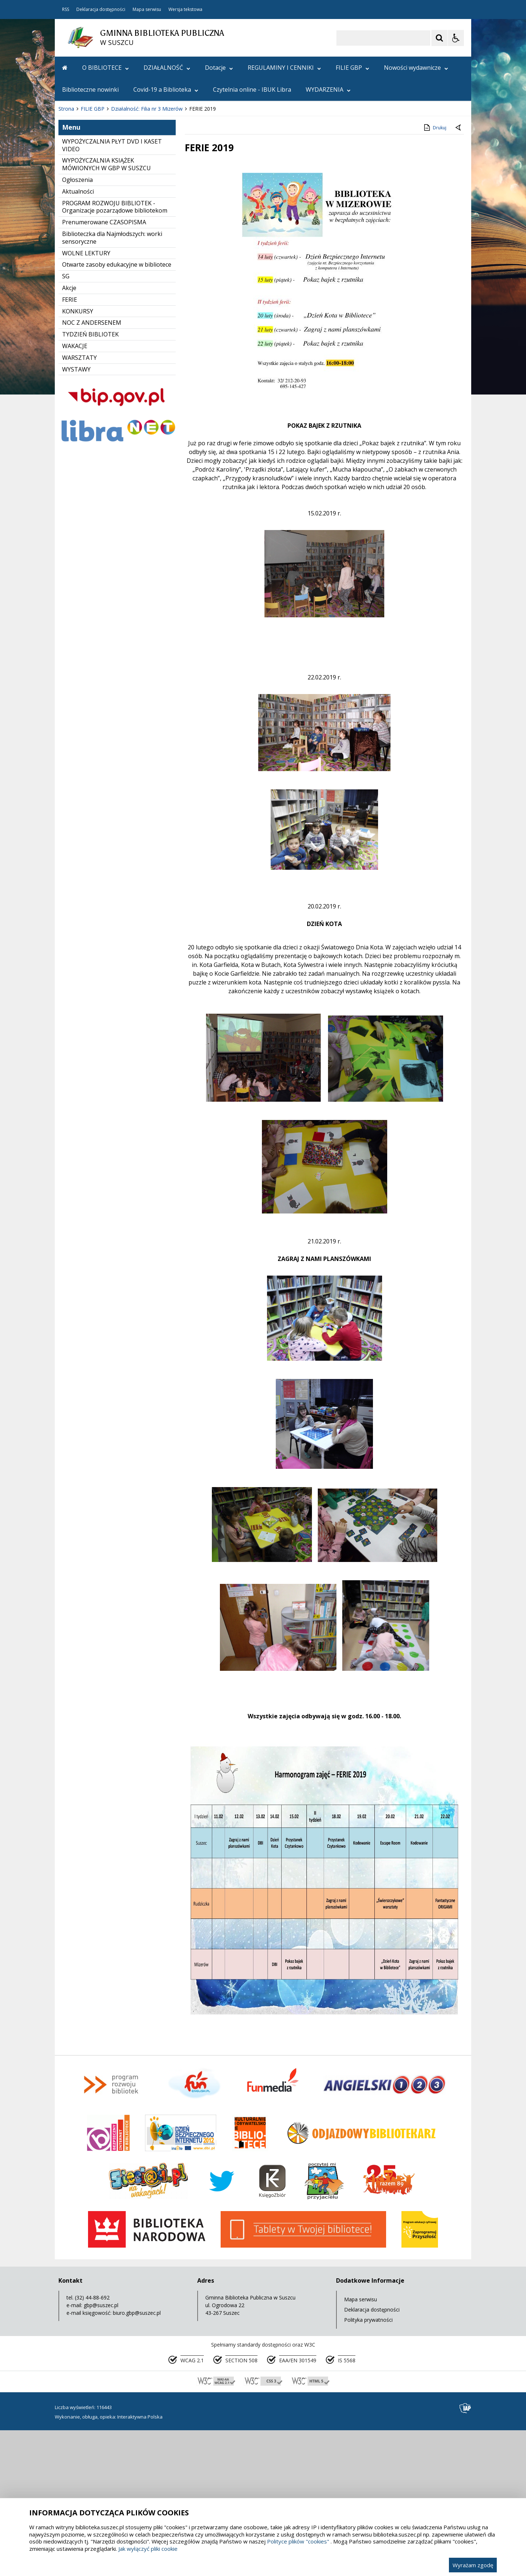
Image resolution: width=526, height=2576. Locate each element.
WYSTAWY (76, 515)
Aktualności (78, 338)
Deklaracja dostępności (100, 9)
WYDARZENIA (328, 89)
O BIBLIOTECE (105, 68)
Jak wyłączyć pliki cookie (148, 2548)
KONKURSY (77, 457)
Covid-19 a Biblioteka (165, 89)
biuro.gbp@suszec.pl (137, 2458)
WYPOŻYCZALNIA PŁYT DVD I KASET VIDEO (112, 291)
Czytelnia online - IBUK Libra (252, 89)
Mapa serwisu (147, 9)
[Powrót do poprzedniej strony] (459, 274)
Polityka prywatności (368, 2465)
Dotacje (219, 68)
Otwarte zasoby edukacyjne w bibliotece (116, 411)
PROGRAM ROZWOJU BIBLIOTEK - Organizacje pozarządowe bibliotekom (114, 353)
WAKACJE (74, 492)
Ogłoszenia (77, 326)
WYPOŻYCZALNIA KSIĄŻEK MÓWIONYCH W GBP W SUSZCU (106, 310)
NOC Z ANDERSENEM (91, 469)
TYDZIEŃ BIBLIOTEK (90, 480)
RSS (65, 9)
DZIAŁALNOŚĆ (167, 68)
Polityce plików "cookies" (298, 2541)
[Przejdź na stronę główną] (65, 68)
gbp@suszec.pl (101, 2451)
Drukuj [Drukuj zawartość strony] (434, 273)
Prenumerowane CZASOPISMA (104, 368)
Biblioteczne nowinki (90, 89)
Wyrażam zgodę (473, 2565)
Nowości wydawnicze (416, 68)
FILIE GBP (352, 68)
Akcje (69, 434)
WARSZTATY (79, 504)
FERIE (69, 446)
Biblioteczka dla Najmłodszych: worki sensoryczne (112, 384)
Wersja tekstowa (185, 9)
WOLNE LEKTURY (86, 399)
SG (65, 422)
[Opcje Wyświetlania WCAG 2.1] (456, 38)
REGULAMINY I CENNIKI (284, 68)
